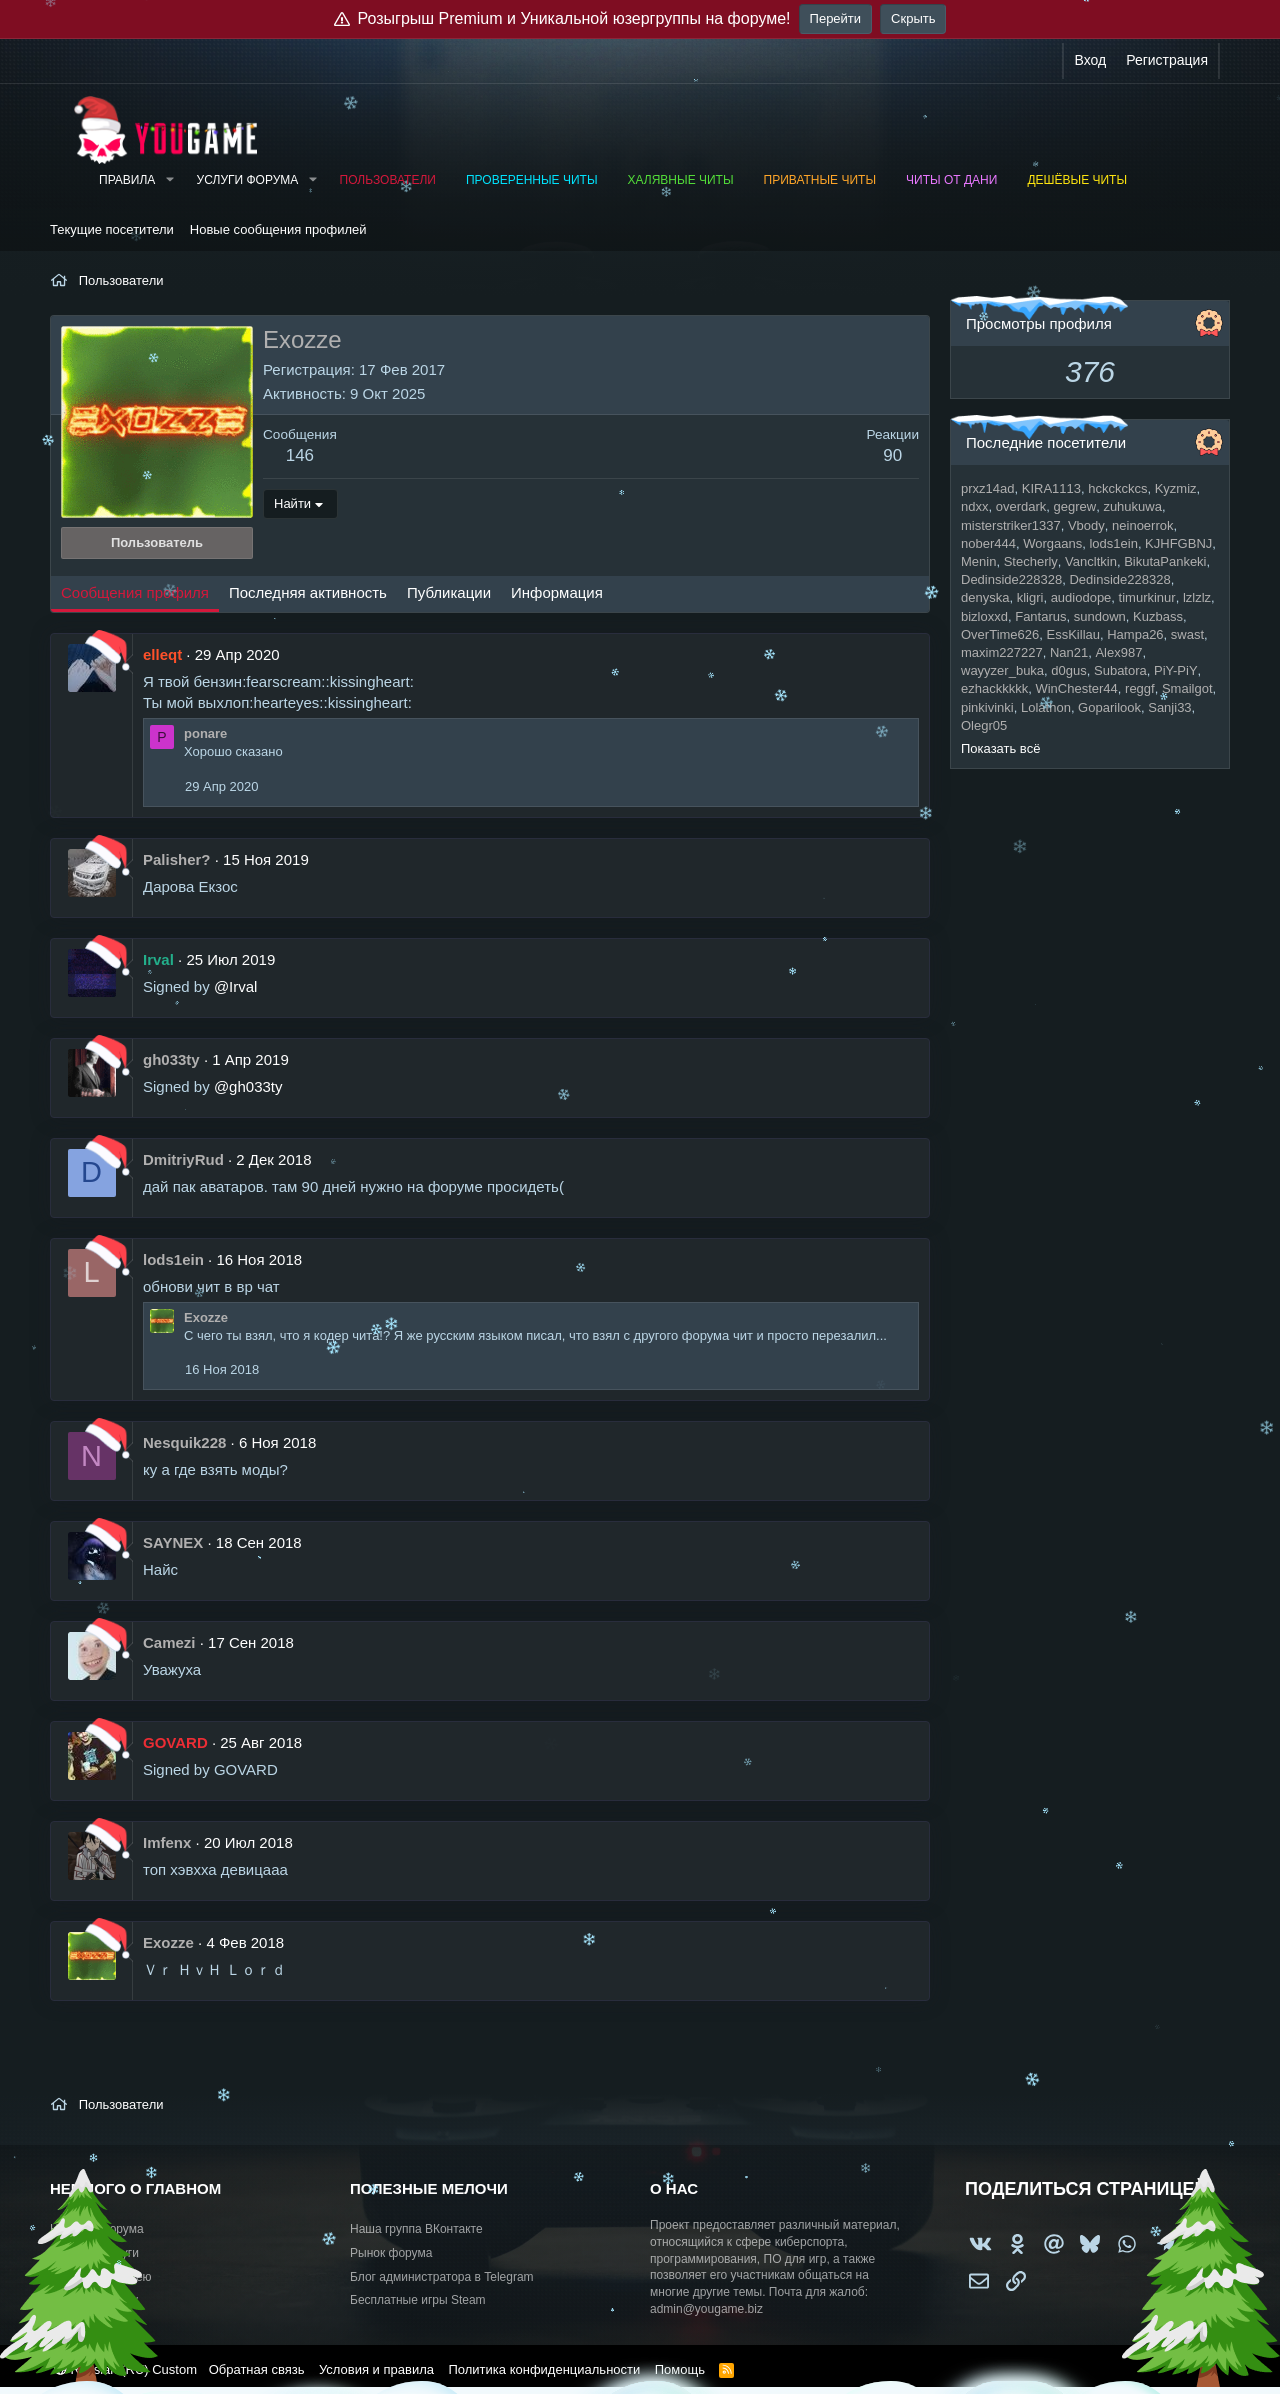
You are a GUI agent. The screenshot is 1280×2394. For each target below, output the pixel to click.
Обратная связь (257, 2369)
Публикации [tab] (449, 592)
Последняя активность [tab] (308, 592)
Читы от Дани (951, 180)
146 (300, 455)
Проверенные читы (532, 180)
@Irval (236, 986)
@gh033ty (248, 1086)
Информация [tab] (557, 592)
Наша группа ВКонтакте (416, 2229)
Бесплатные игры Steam (418, 2300)
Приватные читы (820, 180)
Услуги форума (248, 180)
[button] (169, 180)
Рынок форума (391, 2253)
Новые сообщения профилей (278, 229)
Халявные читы (681, 180)
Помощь (680, 2369)
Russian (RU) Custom (125, 2369)
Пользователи (388, 180)
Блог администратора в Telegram (442, 2277)
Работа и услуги (94, 2253)
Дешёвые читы (1077, 180)
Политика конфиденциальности (544, 2369)
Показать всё (1000, 748)
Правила (127, 180)
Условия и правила (376, 2369)
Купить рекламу (94, 2300)
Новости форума (97, 2229)
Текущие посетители (112, 229)
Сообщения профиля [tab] (135, 592)
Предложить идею (101, 2277)
